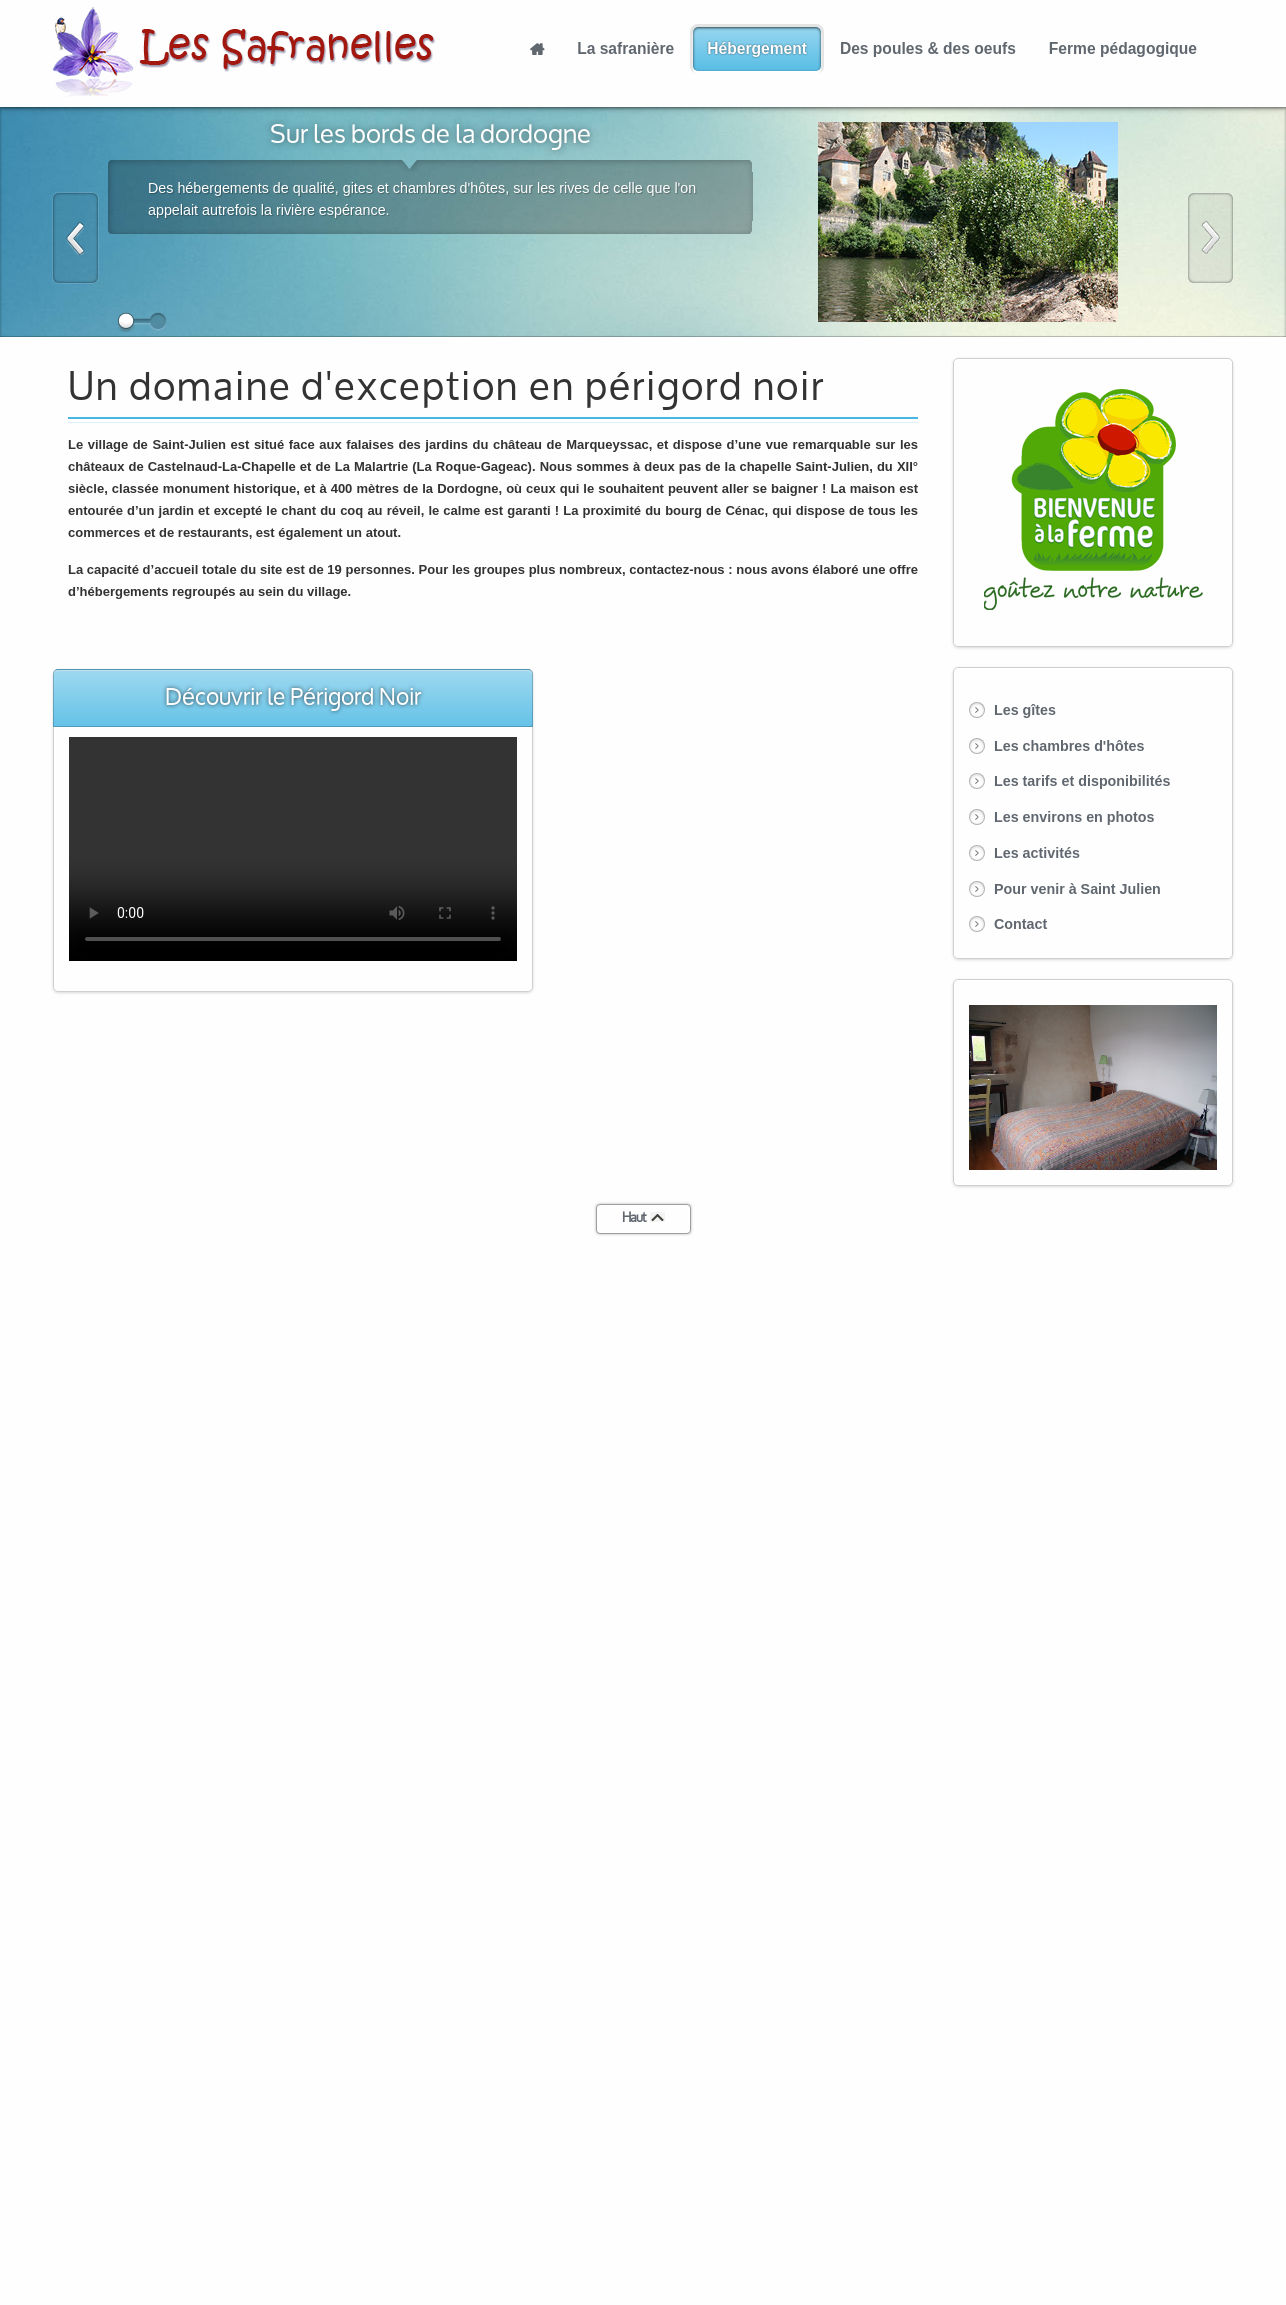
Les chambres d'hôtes (1069, 746)
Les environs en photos (1074, 817)
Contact (1020, 924)
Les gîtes (1025, 710)
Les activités (1037, 853)
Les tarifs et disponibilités (1082, 781)
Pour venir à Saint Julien (1077, 889)
